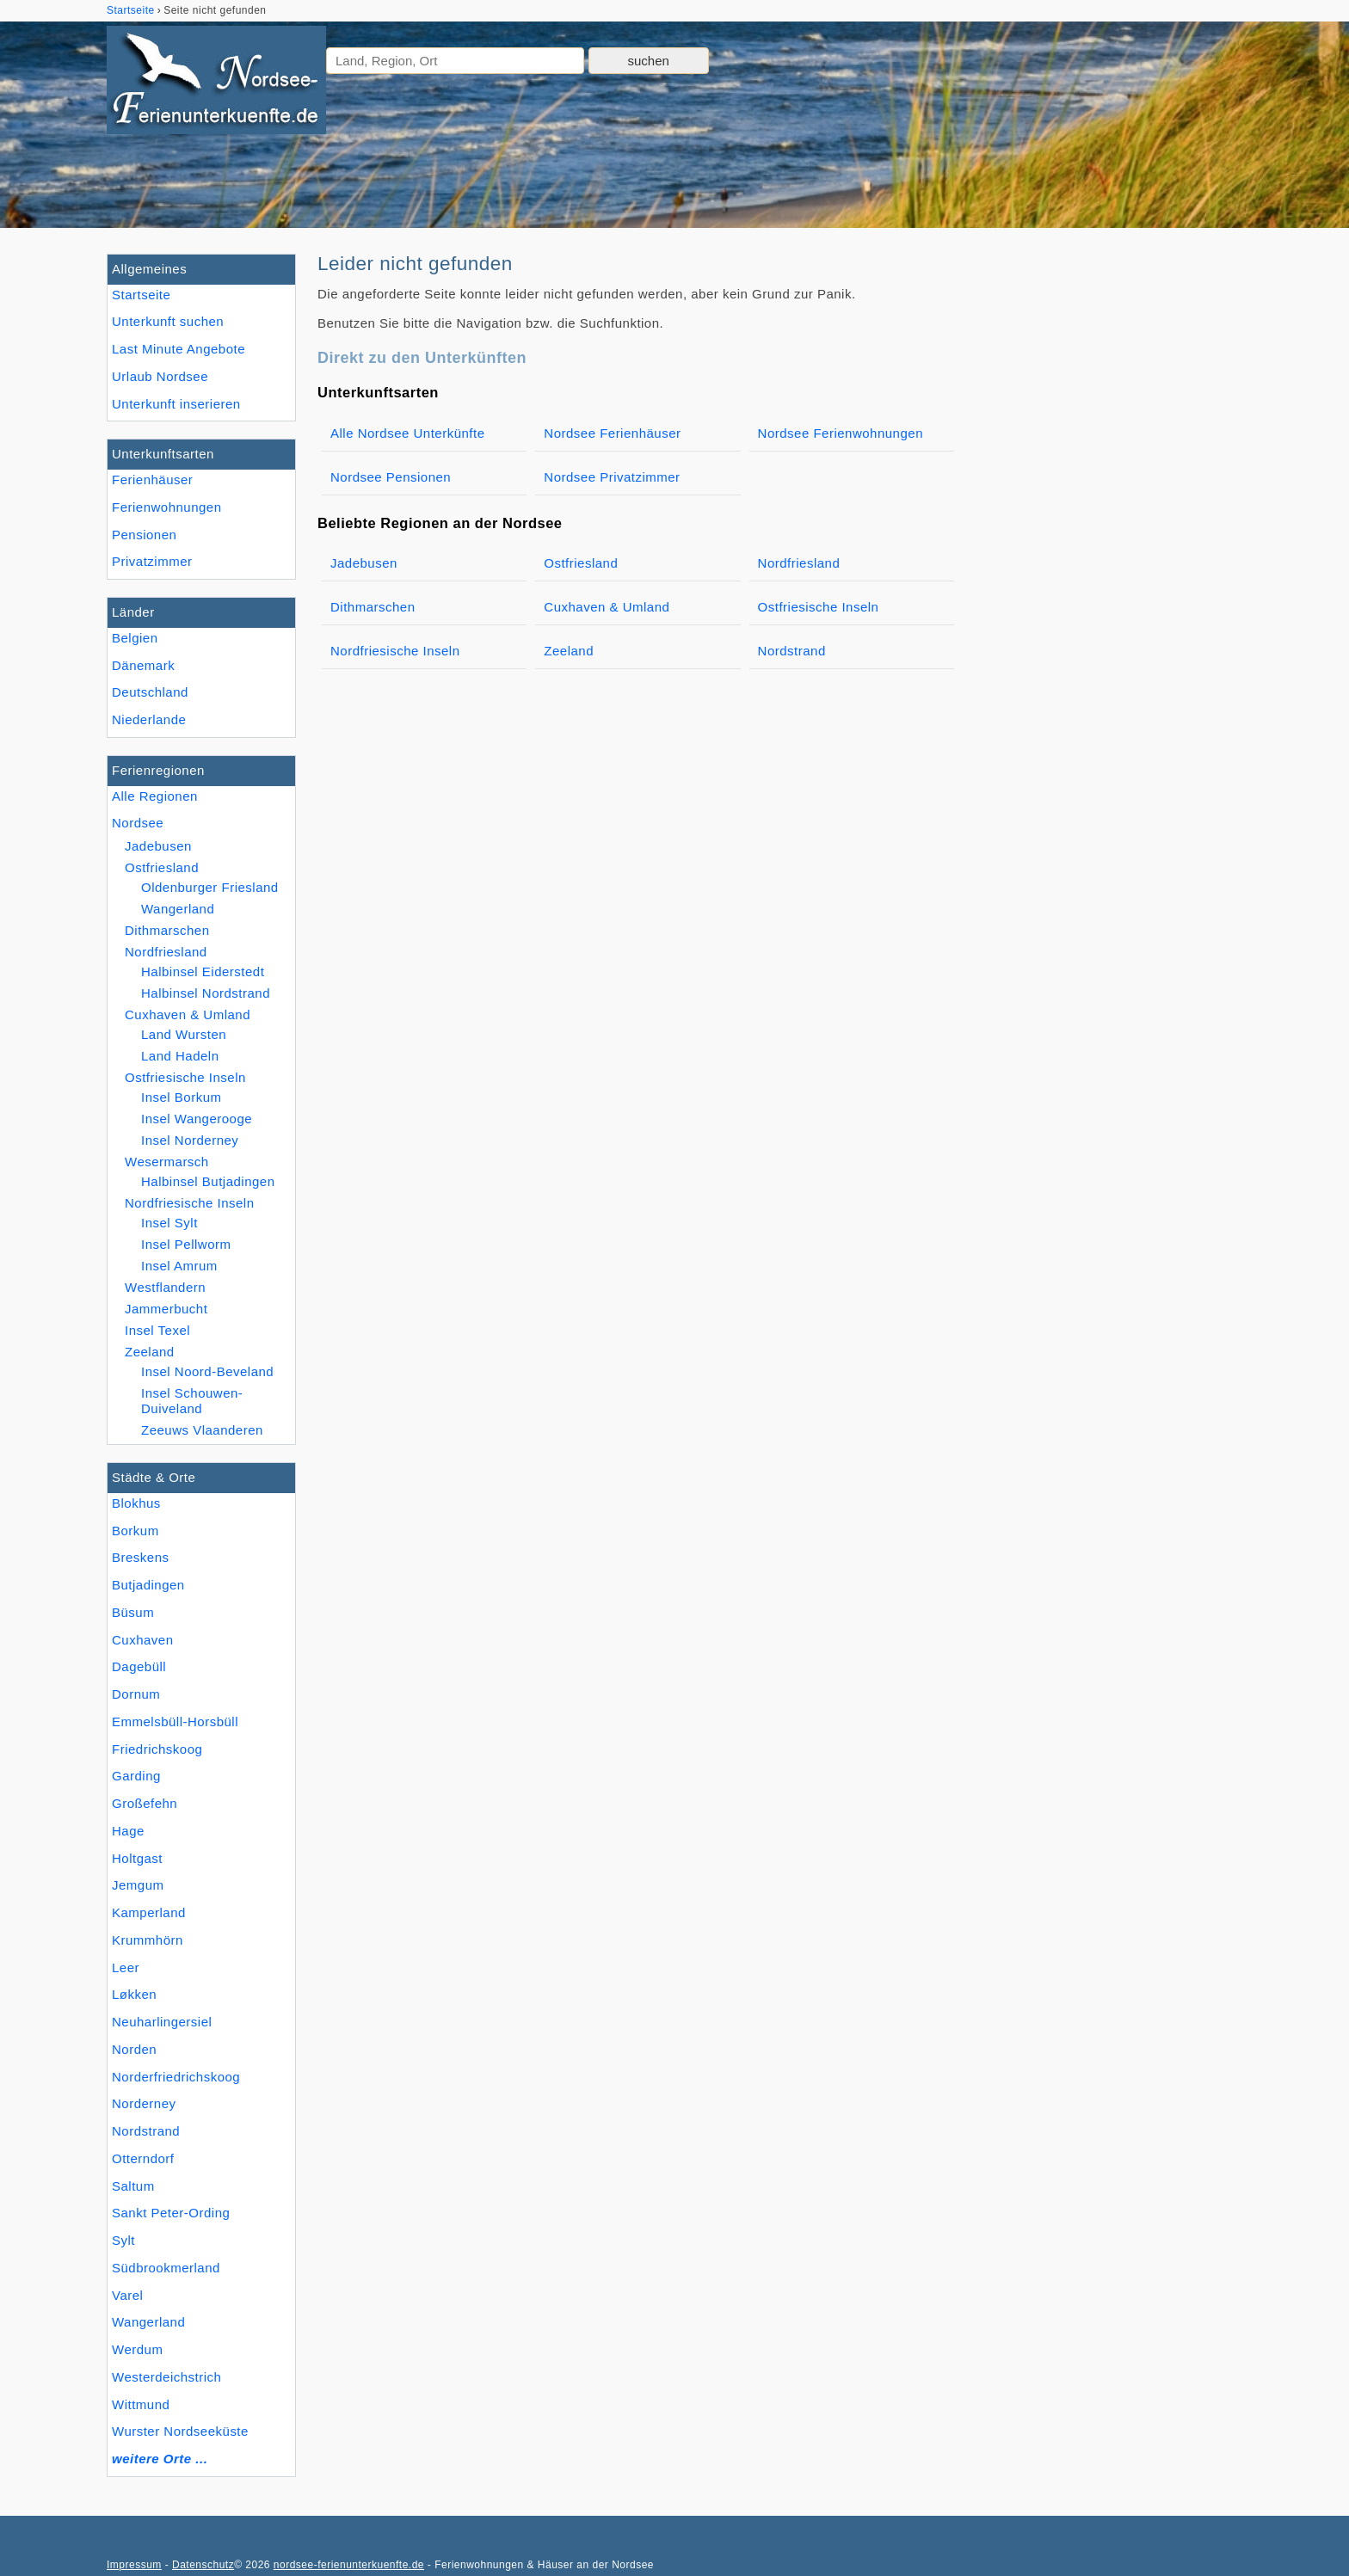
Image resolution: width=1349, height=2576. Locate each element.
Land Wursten (183, 1034)
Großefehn (144, 1803)
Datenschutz (203, 2565)
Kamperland (149, 1912)
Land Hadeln (180, 1055)
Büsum (133, 1612)
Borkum (135, 1530)
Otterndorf (143, 2158)
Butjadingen (148, 1584)
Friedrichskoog (157, 1749)
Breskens (140, 1557)
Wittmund (140, 2404)
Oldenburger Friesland (210, 887)
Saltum (133, 2186)
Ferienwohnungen (167, 507)
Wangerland (148, 2322)
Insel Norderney (189, 1140)
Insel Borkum (181, 1097)
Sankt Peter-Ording (171, 2212)
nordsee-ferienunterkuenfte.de (349, 2565)
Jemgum (138, 1885)
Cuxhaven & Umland (187, 1014)
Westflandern (165, 1287)
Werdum (137, 2349)
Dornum (136, 1694)
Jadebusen (158, 846)
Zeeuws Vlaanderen (202, 1430)
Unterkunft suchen (168, 321)
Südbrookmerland (166, 2267)
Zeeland (150, 1351)
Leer (125, 1967)
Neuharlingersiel (162, 2021)
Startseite (141, 294)
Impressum (134, 2565)
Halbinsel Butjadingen (208, 1181)
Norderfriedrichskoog (176, 2076)
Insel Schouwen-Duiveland (192, 1401)
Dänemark (143, 665)
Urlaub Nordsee (160, 376)
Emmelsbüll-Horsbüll (175, 1721)
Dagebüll (139, 1666)
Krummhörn (147, 1940)
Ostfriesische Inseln (185, 1077)
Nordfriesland (166, 951)
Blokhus (136, 1503)
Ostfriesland (162, 867)
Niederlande (149, 719)
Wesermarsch (167, 1161)
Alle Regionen (155, 796)
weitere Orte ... (159, 2458)
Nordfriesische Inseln (190, 1203)
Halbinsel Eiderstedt (202, 971)
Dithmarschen (167, 930)
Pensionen (144, 534)
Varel (127, 2295)
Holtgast (137, 1858)
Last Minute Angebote (178, 348)
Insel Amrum (179, 1265)
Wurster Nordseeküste (180, 2431)
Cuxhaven (143, 1639)
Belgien (135, 637)
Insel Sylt (169, 1222)
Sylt (123, 2240)
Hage (128, 1830)
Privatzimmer (152, 561)
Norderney (144, 2103)
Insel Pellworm (186, 1244)
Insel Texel (157, 1330)
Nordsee (137, 822)
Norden (134, 2049)
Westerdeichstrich (166, 2377)
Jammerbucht (166, 1308)
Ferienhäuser (152, 479)
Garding (136, 1775)
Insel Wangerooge (196, 1118)
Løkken (134, 1994)
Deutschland (150, 692)
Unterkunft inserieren (176, 404)
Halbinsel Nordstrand (205, 993)
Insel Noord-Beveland (207, 1371)
